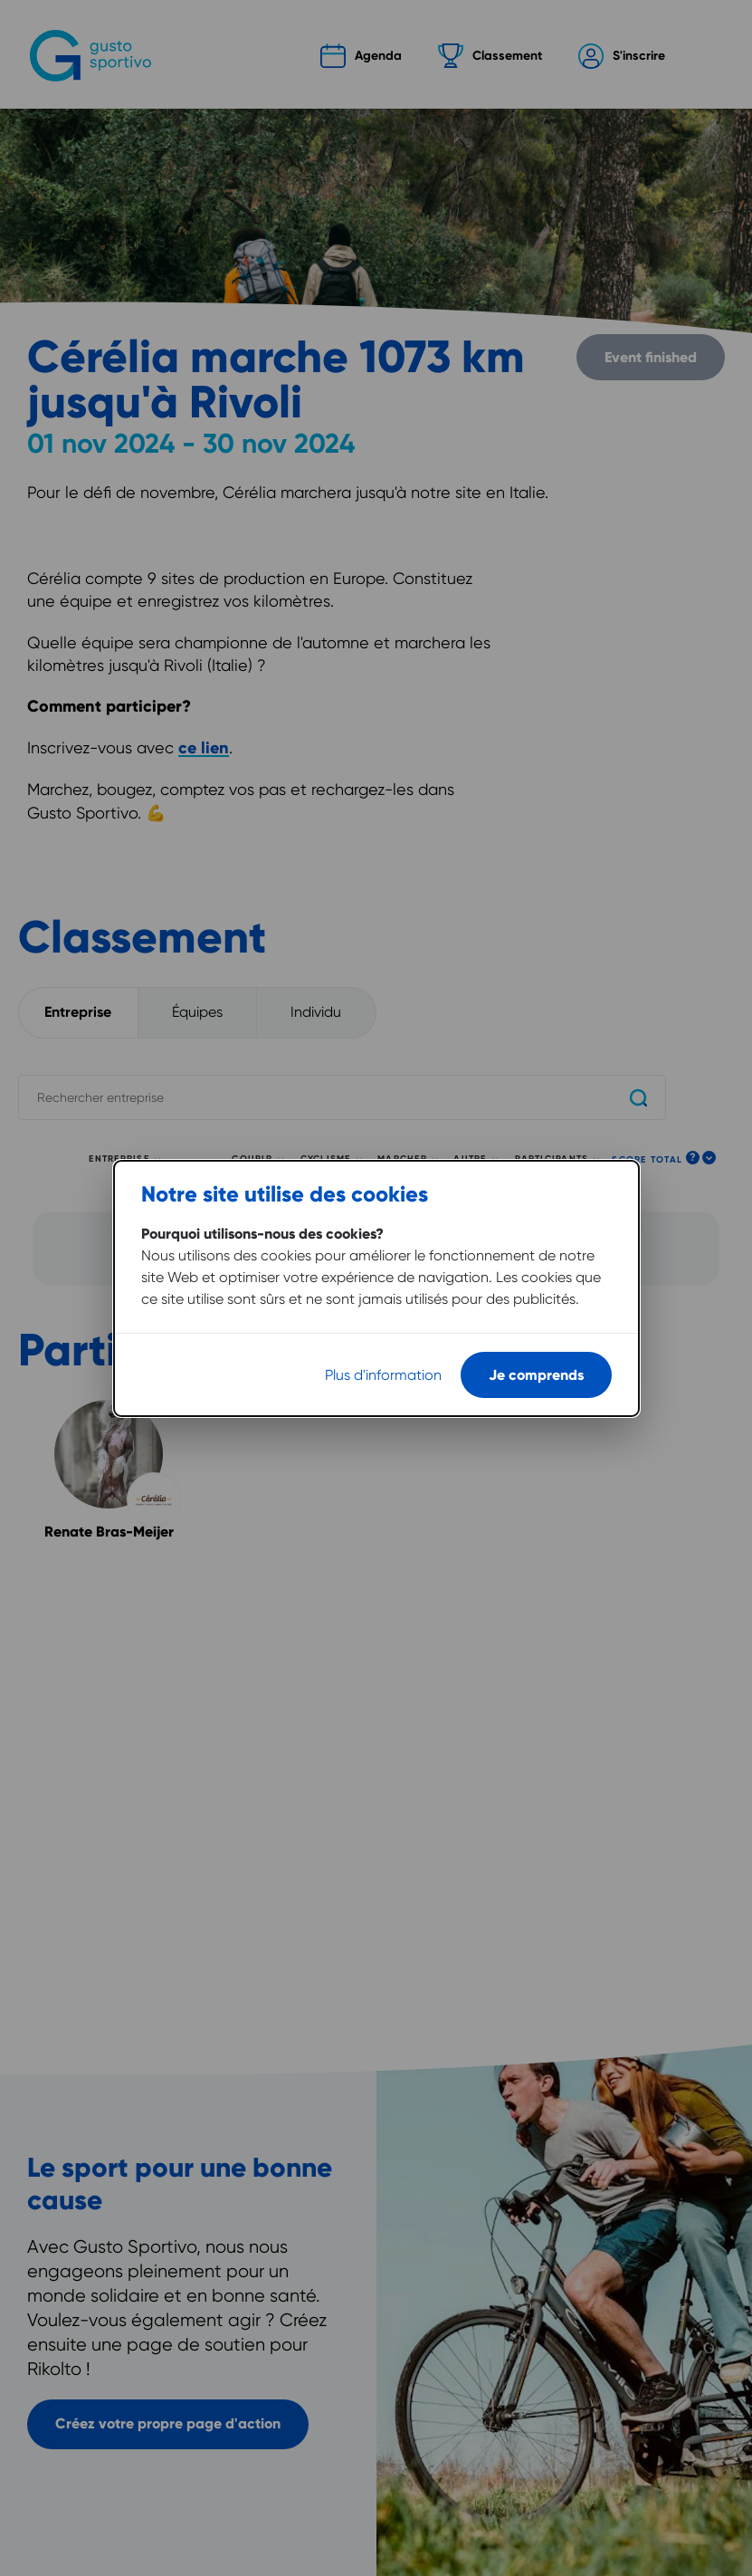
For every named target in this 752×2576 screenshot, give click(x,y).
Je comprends (536, 1359)
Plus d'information (383, 1359)
